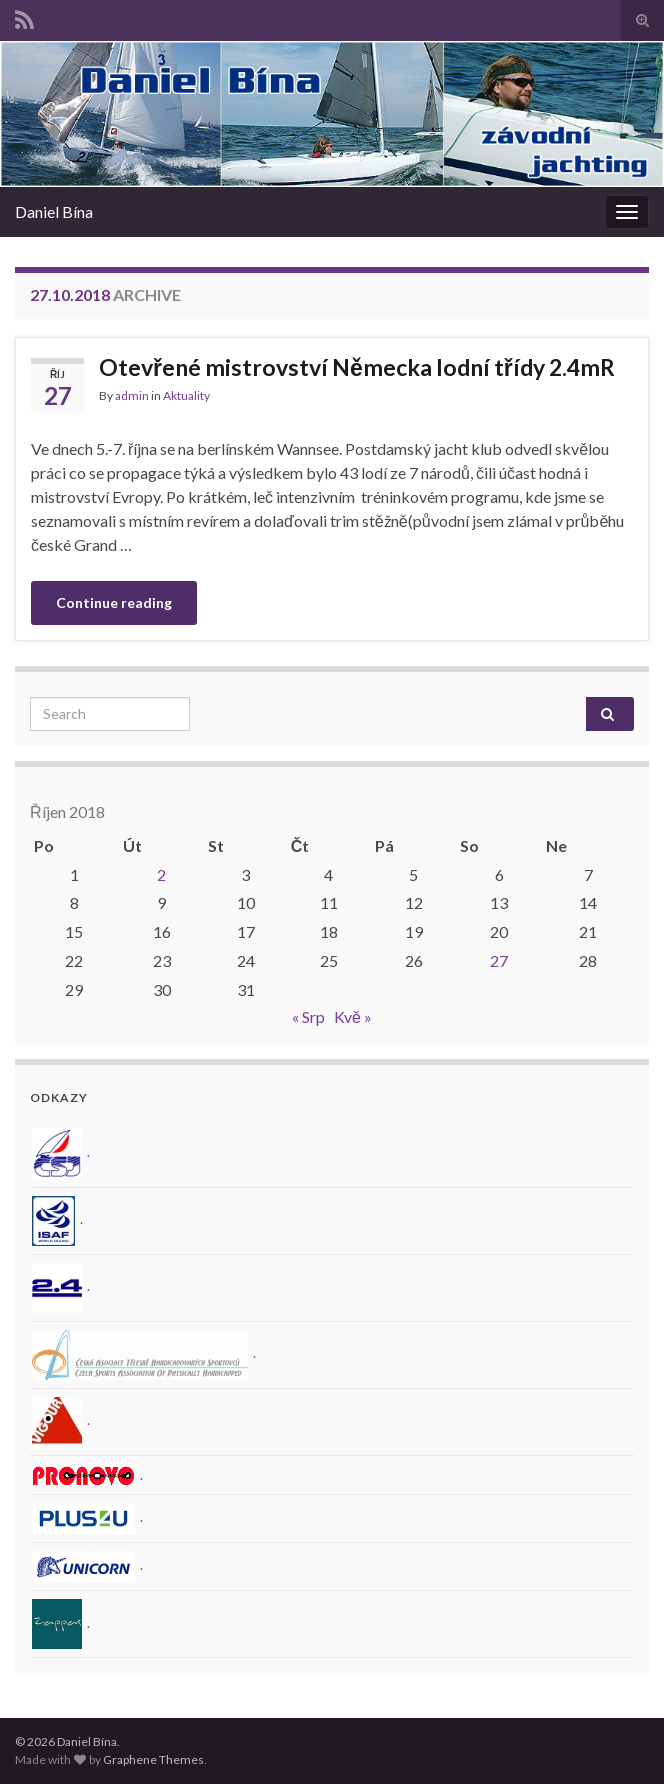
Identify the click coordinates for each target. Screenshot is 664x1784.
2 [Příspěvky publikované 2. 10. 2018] (161, 874)
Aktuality (186, 395)
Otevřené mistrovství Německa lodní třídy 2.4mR (357, 367)
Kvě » (353, 1016)
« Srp (308, 1016)
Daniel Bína (54, 211)
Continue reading (114, 602)
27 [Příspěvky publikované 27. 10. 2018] (499, 960)
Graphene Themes (153, 1759)
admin (132, 395)
